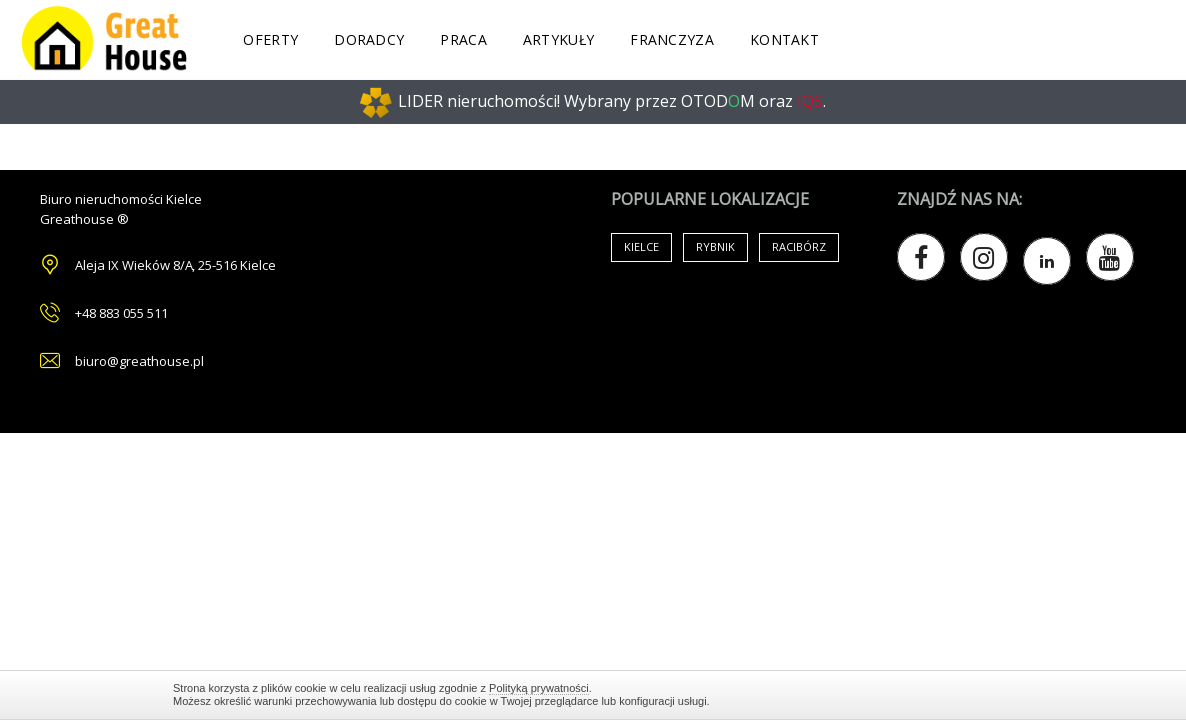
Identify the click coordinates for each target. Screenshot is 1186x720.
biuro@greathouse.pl (139, 361)
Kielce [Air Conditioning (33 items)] (641, 246)
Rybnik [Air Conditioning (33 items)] (715, 246)
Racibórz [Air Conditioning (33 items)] (799, 246)
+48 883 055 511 (121, 313)
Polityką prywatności (539, 688)
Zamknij (1003, 694)
